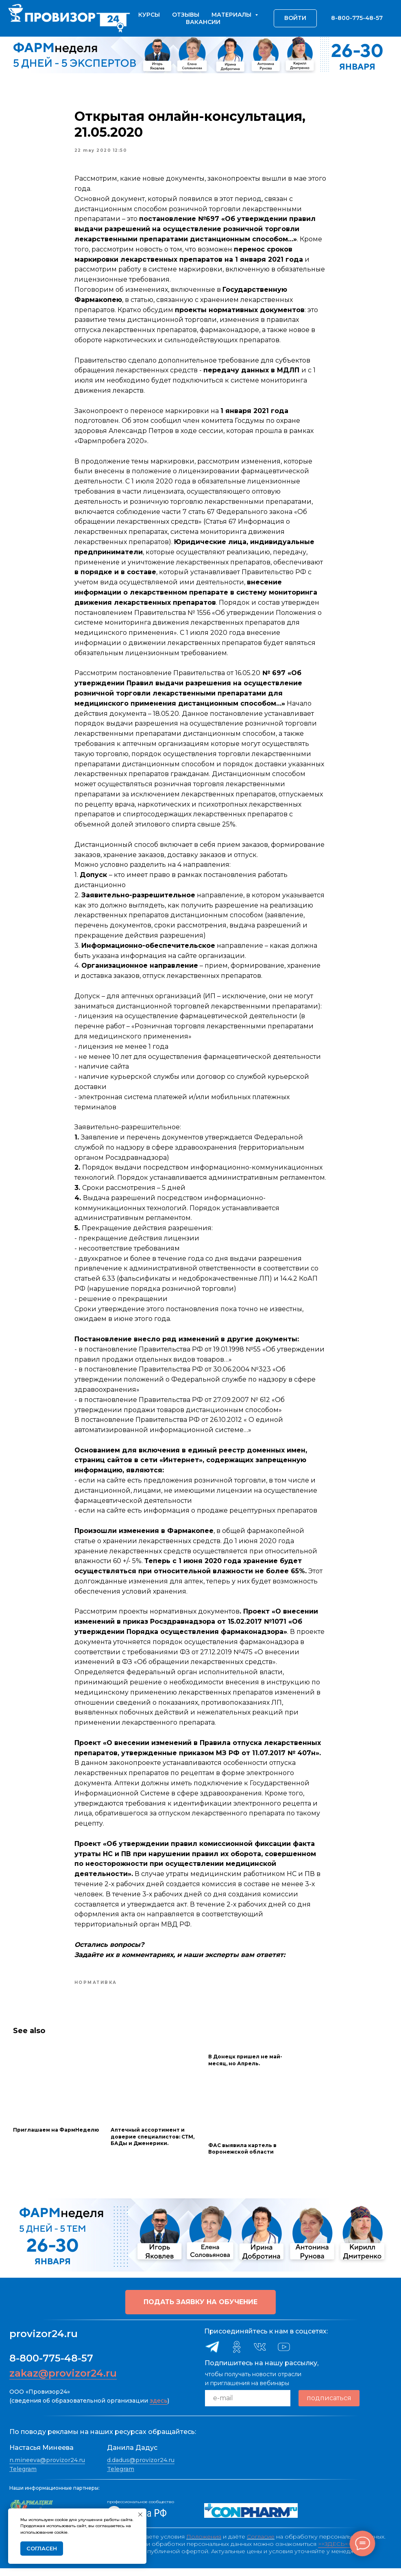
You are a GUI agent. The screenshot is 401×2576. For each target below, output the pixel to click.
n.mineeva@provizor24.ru (47, 2467)
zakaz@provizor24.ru (63, 2380)
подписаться (329, 2406)
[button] (200, 2309)
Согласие (261, 2544)
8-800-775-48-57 (51, 2365)
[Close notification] (140, 2514)
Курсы (149, 14)
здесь (159, 2408)
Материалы (232, 14)
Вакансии (203, 22)
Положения (203, 2544)
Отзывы (185, 14)
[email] (247, 2405)
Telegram (23, 2476)
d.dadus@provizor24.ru (140, 2467)
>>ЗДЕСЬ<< (334, 2551)
